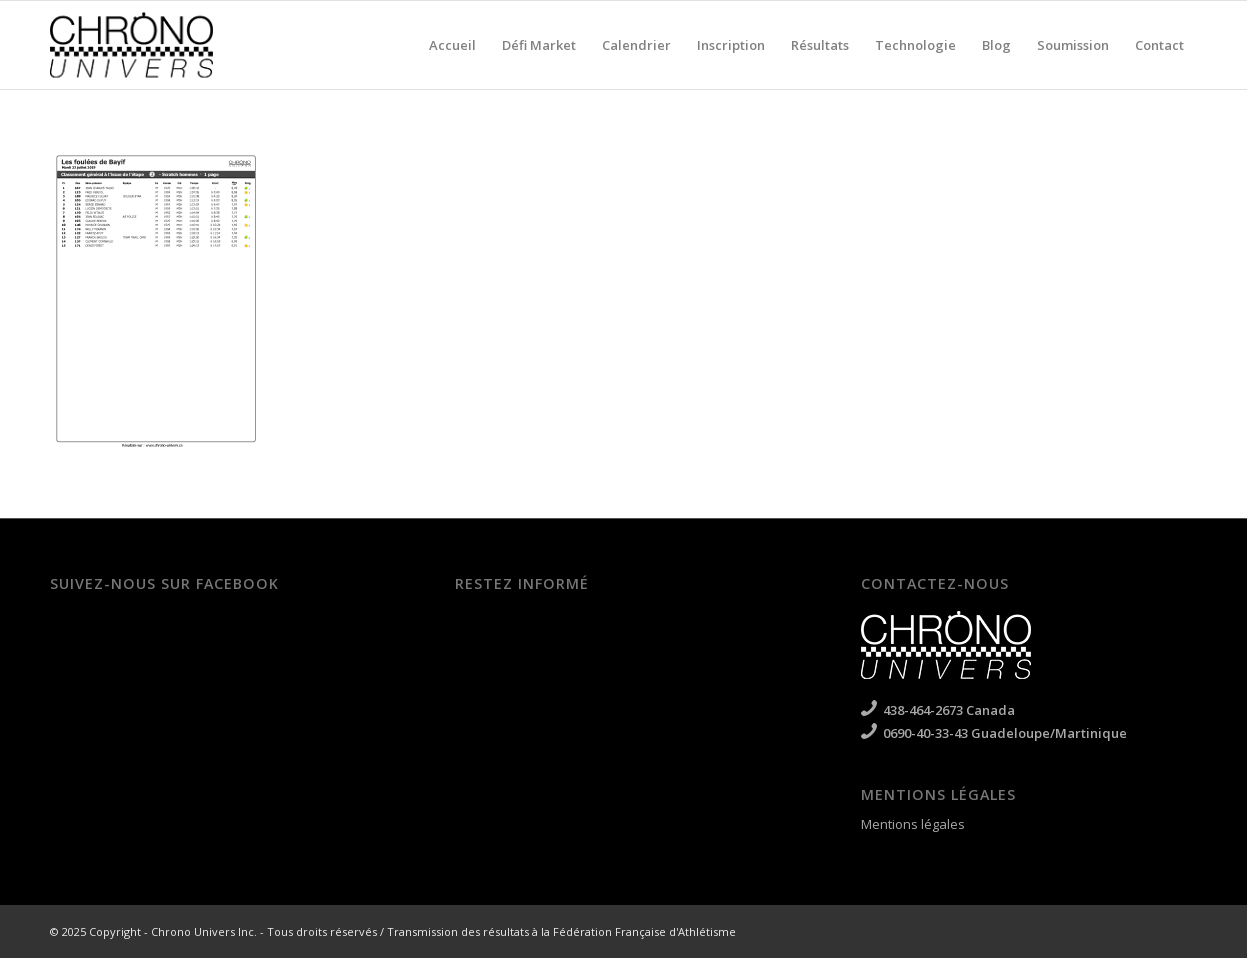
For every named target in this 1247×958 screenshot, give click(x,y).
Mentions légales (913, 824)
